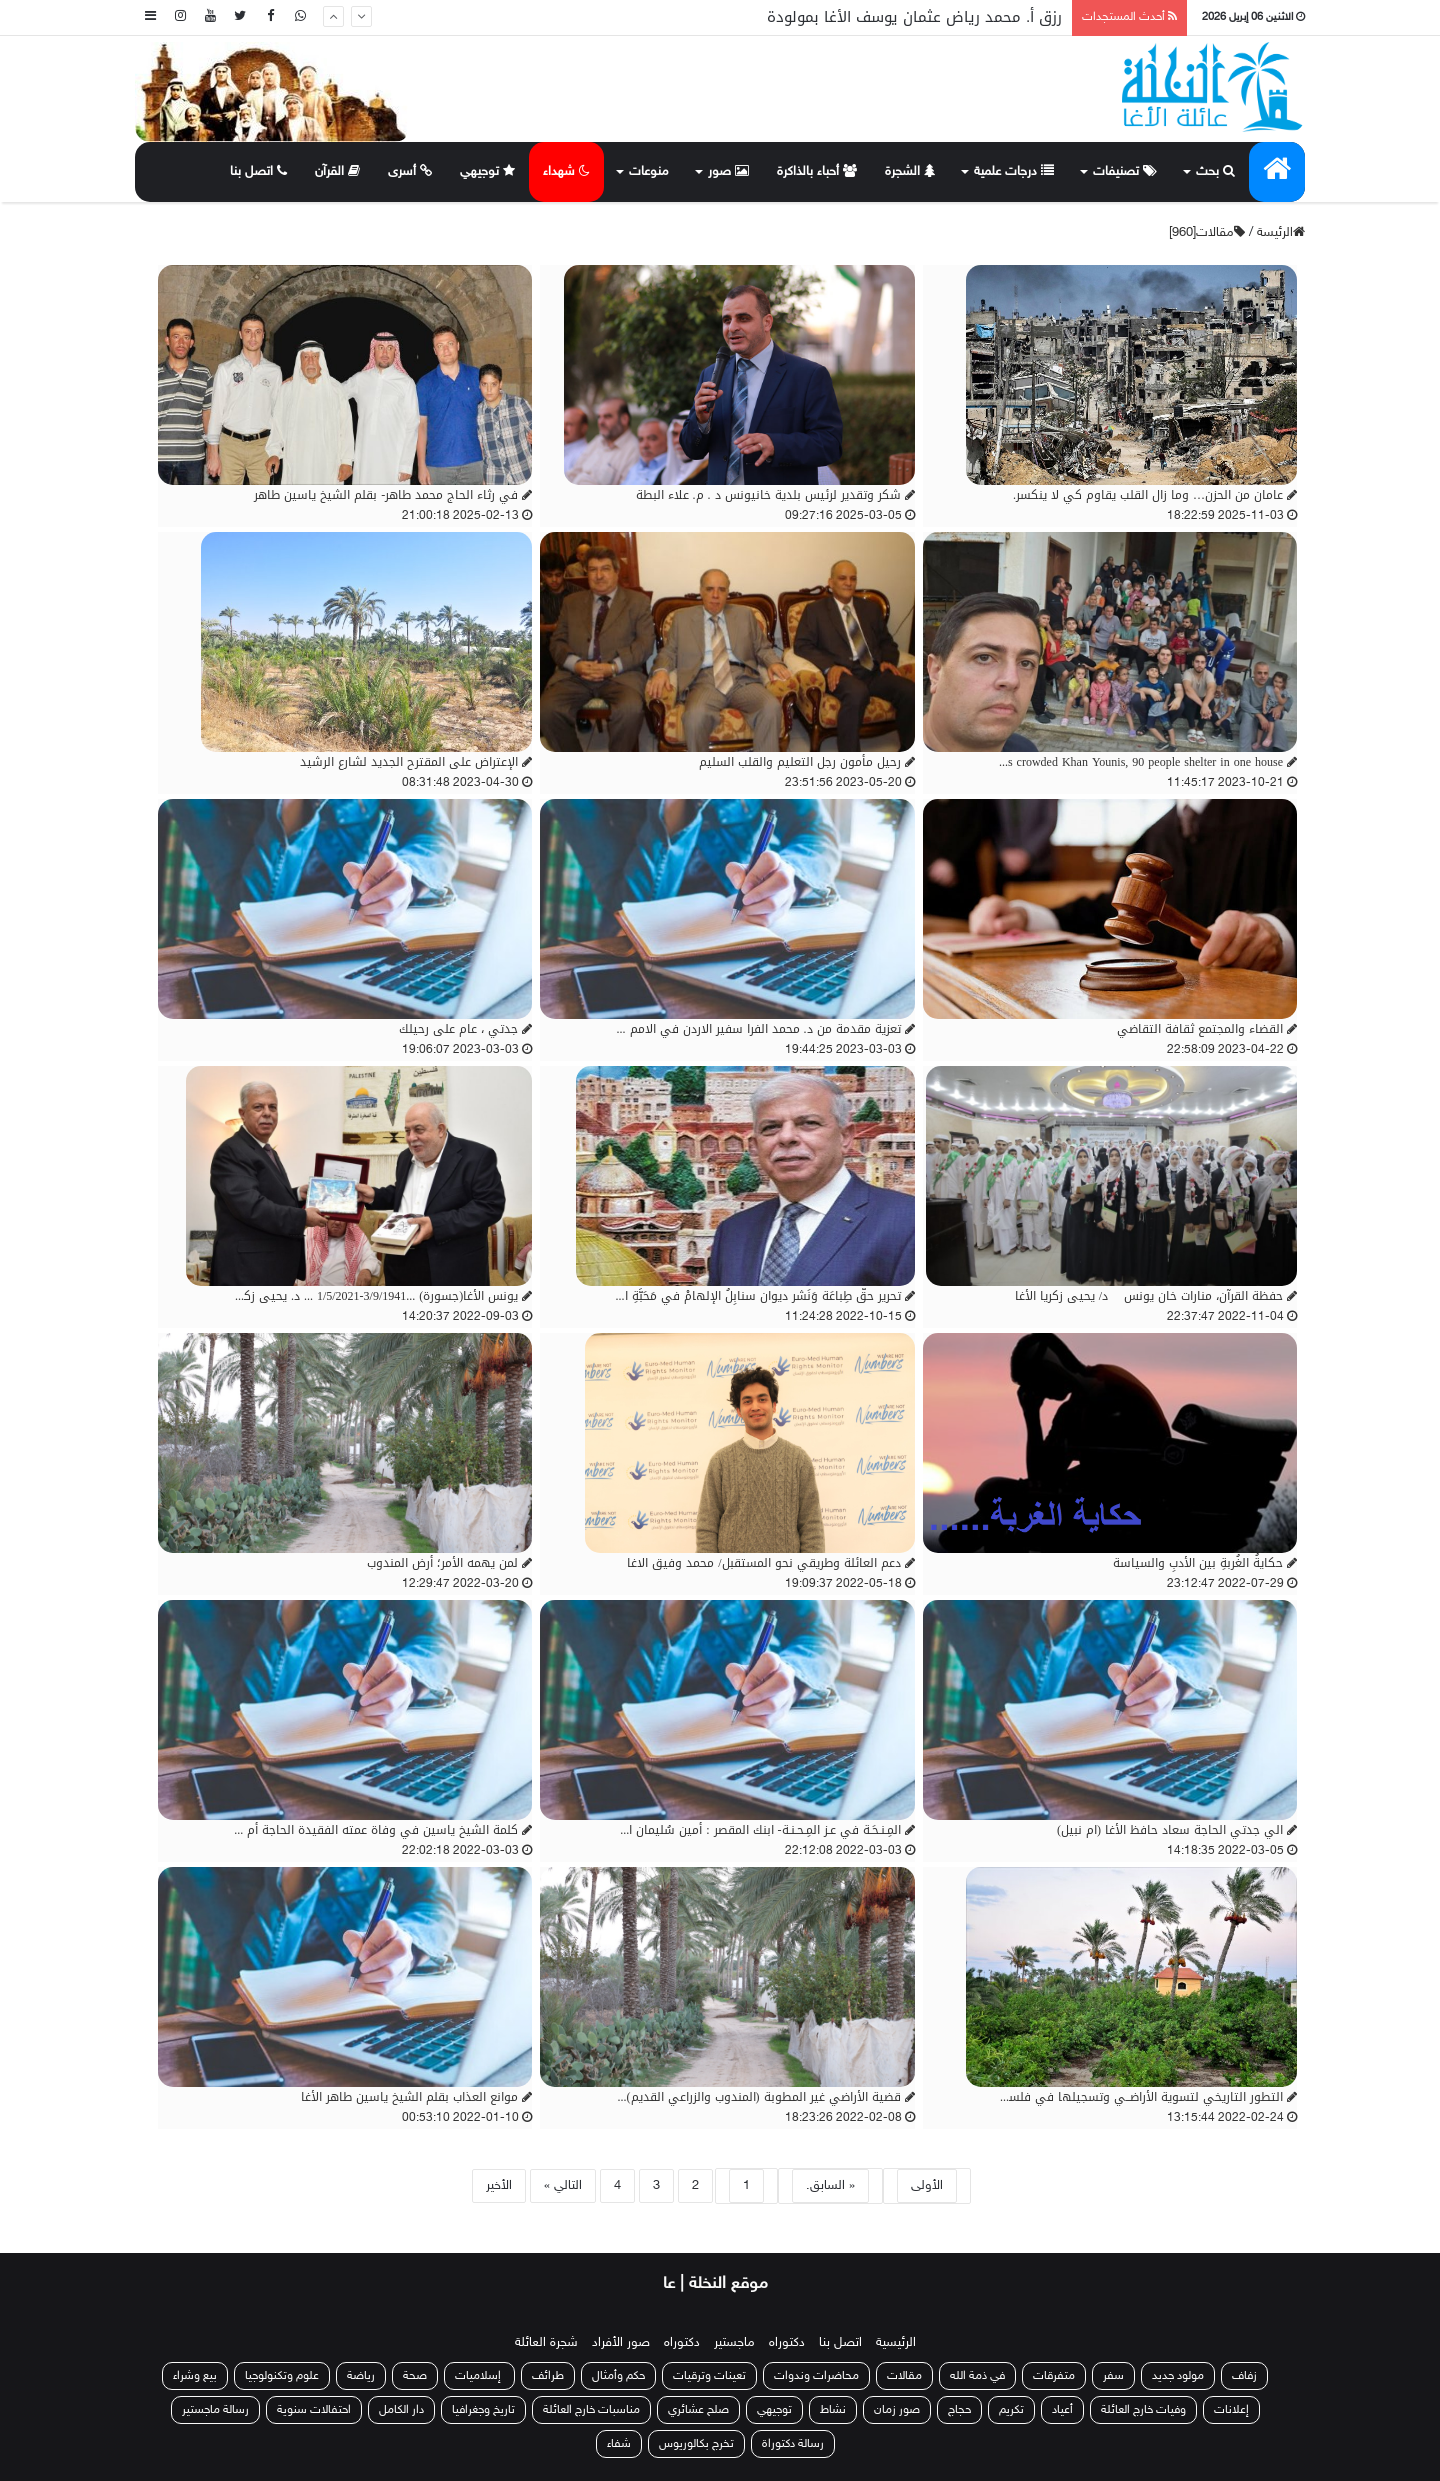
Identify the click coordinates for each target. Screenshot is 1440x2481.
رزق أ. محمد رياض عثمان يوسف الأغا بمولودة (914, 17)
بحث (1215, 172)
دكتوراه (787, 2343)
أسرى (410, 172)
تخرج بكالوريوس (696, 2444)
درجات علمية (1014, 172)
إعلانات (1231, 2410)
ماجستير (734, 2343)
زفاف (1244, 2376)
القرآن (337, 172)
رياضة (361, 2376)
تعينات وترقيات (709, 2376)
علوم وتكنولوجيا (282, 2376)
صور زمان (897, 2410)
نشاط (833, 2410)
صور (728, 172)
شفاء (619, 2444)
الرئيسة (1281, 233)
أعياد (1062, 2410)
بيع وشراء (195, 2376)
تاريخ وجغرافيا (483, 2410)
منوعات (649, 172)
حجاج (959, 2410)
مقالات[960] (1207, 233)
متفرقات (1054, 2376)
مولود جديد (1178, 2376)
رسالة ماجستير (215, 2410)
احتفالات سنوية (314, 2410)
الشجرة (910, 172)
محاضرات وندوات (816, 2376)
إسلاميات (479, 2376)
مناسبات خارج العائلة (591, 2410)
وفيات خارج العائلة (1143, 2410)
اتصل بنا (258, 172)
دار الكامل (401, 2410)
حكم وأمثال (618, 2376)
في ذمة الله (977, 2376)
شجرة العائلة (546, 2343)
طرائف (548, 2376)
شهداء (566, 172)
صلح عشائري (698, 2410)
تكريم (1011, 2410)
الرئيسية (896, 2343)
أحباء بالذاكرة (817, 172)
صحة (415, 2376)
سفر (1113, 2376)
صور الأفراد (621, 2343)
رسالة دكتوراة (793, 2444)
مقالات (904, 2376)
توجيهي (487, 172)
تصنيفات (1125, 172)
